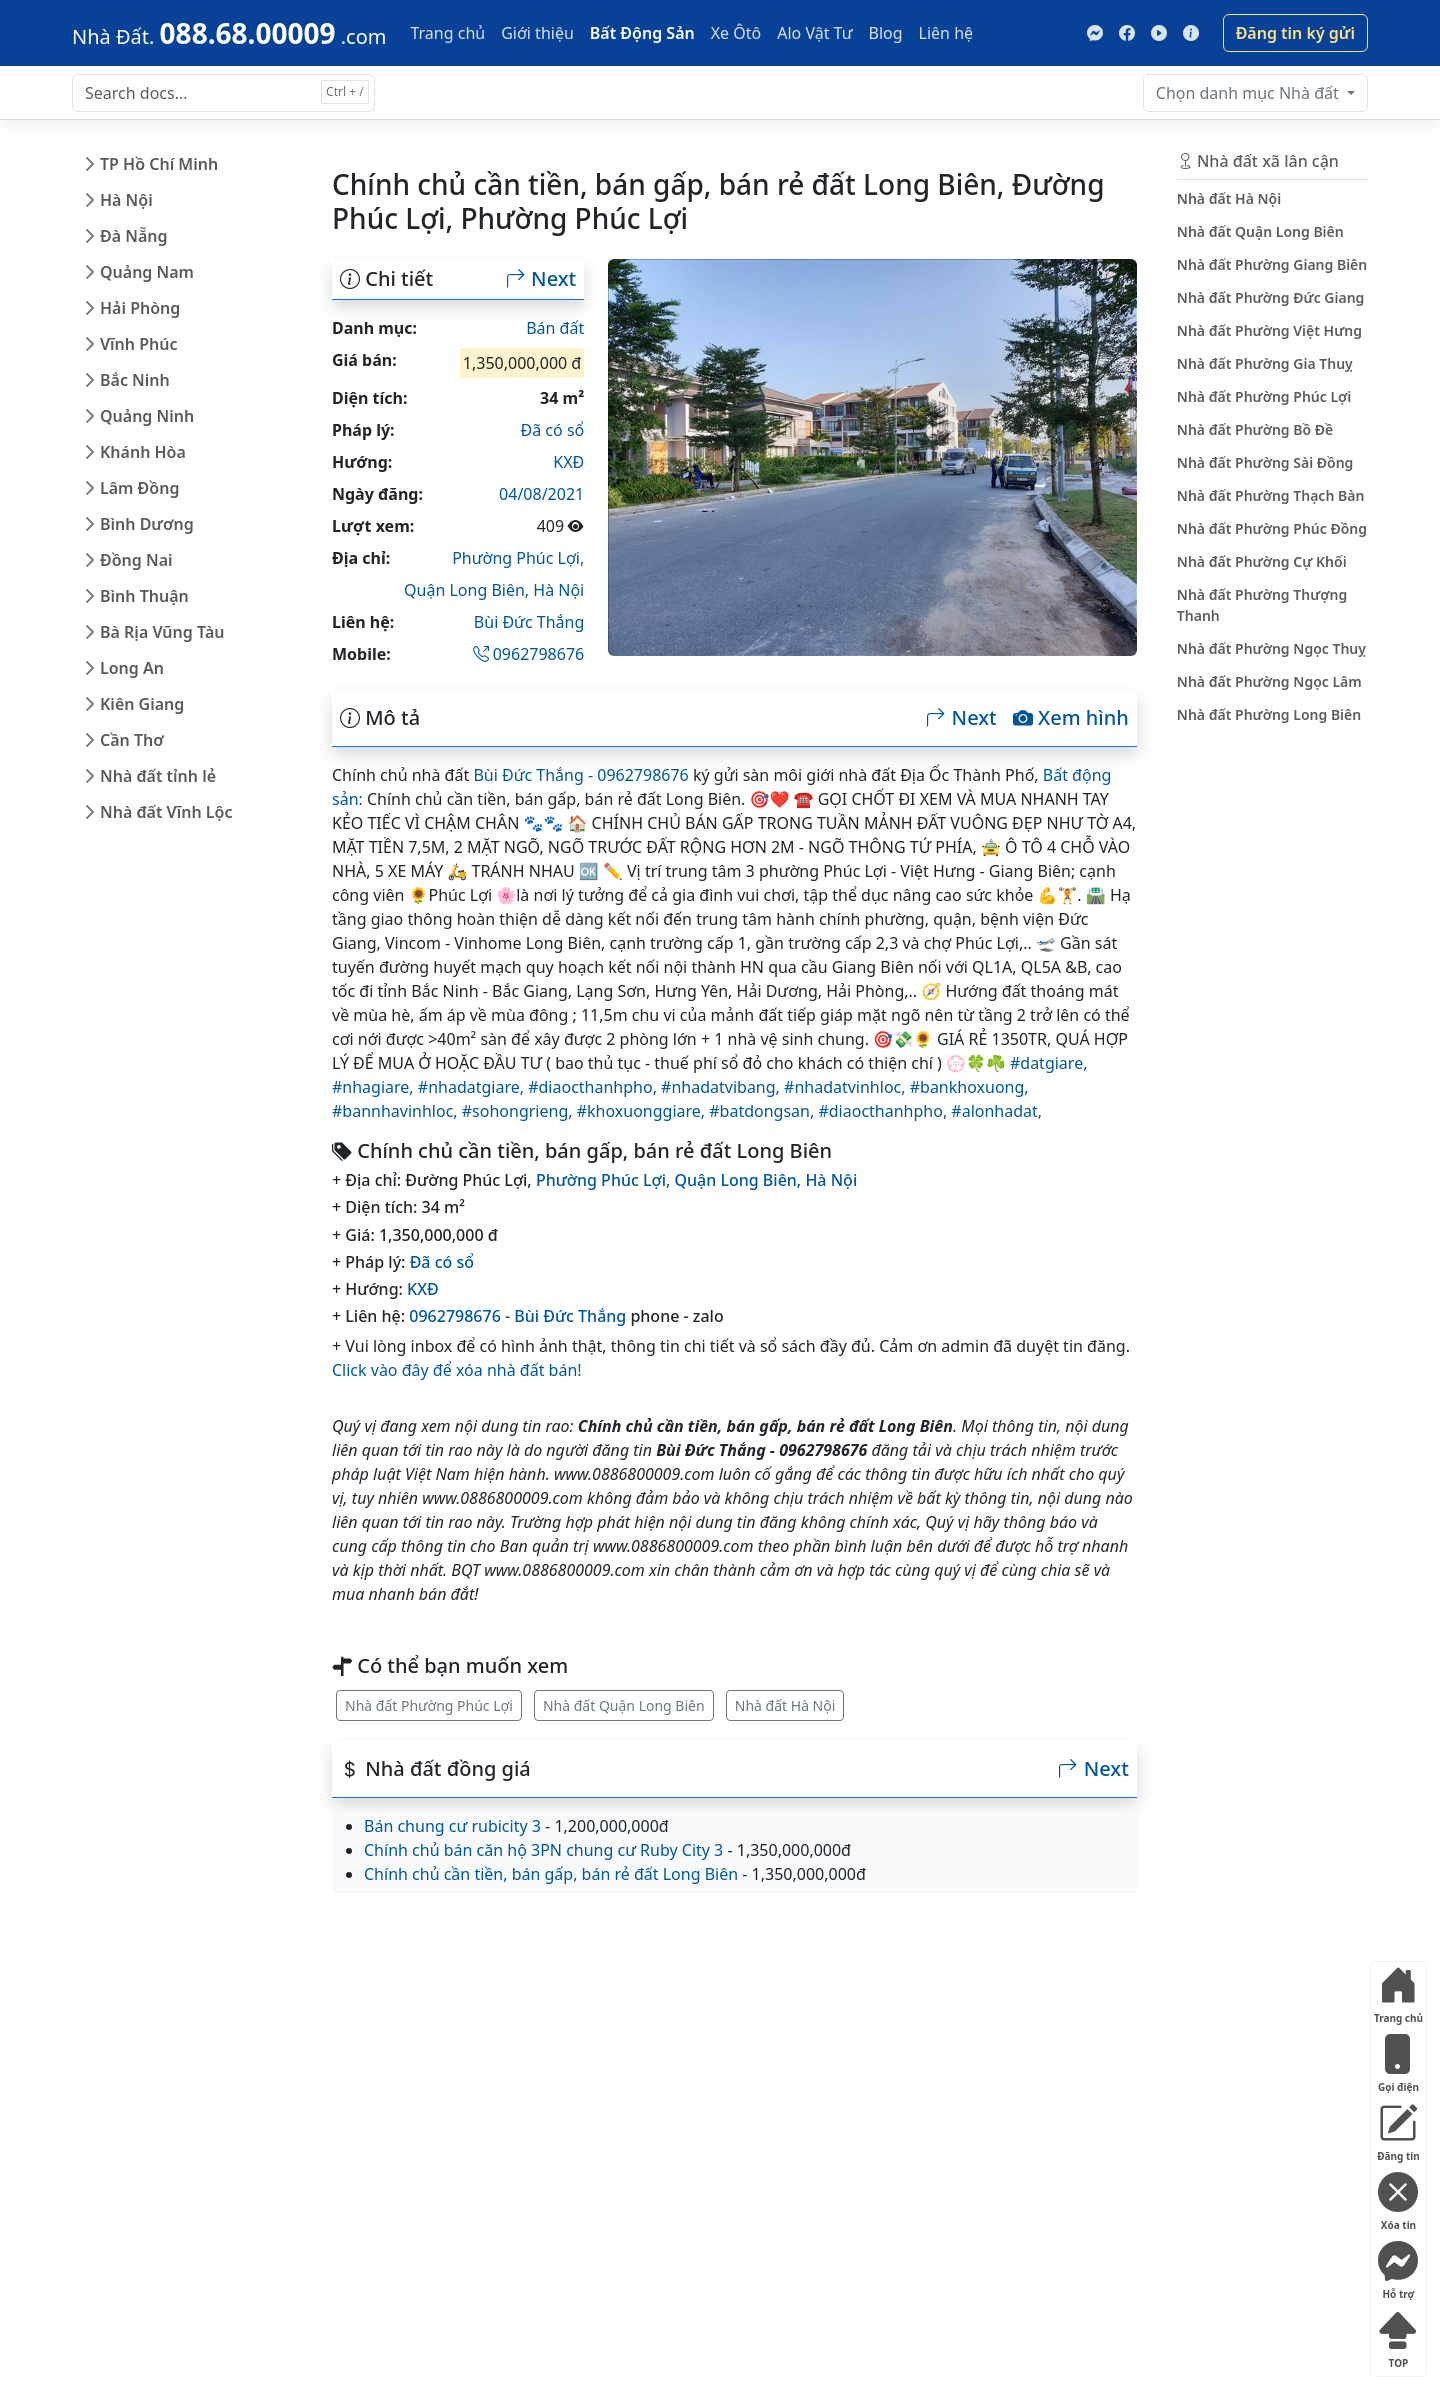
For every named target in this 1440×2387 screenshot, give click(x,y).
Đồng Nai (136, 560)
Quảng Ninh (147, 416)
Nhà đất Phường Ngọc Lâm (1269, 681)
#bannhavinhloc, (397, 1111)
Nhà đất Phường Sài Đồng (1265, 462)
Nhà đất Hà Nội (785, 1705)
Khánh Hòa (143, 452)
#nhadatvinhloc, (847, 1087)
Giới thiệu (537, 33)
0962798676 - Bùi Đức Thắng (517, 1316)
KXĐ (568, 462)
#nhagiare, (375, 1087)
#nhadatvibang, (722, 1087)
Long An (132, 668)
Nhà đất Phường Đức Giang (1271, 297)
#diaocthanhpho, (594, 1087)
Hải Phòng (140, 308)
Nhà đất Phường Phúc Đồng (1272, 528)
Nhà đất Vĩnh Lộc (166, 812)
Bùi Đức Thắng (529, 622)
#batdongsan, (763, 1111)
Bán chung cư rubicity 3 (452, 1826)
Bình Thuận (144, 596)
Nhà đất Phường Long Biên (1269, 714)
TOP (1398, 2335)
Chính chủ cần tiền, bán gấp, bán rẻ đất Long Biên (551, 1874)
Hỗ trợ (1398, 2266)
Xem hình (1071, 718)
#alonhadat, (996, 1111)
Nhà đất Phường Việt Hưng (1269, 330)
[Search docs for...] (223, 93)
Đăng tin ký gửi (1295, 33)
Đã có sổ (553, 430)
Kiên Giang (142, 704)
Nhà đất (1249, 93)
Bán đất (555, 328)
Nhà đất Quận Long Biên (624, 1705)
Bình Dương (147, 524)
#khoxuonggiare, (643, 1111)
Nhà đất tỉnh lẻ (158, 776)
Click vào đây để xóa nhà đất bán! (457, 1370)
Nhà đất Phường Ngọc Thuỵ (1271, 648)
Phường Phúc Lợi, (518, 558)
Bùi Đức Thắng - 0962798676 (580, 775)
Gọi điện (1398, 2059)
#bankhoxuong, (969, 1087)
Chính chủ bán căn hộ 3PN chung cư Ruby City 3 (543, 1850)
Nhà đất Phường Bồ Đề (1255, 429)
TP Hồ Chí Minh (159, 164)
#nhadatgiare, (473, 1087)
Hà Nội (126, 200)
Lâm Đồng (139, 488)
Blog (886, 33)
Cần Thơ (132, 740)
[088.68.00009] (229, 33)
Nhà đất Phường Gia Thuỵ (1265, 363)
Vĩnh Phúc (139, 344)
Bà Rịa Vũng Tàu (162, 632)
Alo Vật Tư (814, 33)
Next (541, 279)
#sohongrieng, (519, 1111)
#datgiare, (1048, 1063)
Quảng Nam (147, 272)
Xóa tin (1398, 2197)
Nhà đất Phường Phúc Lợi (429, 1705)
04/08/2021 (541, 494)
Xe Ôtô (736, 33)
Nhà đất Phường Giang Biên (1272, 264)
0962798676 (529, 654)
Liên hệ (946, 33)
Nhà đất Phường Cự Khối (1262, 561)
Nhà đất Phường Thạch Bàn (1271, 495)
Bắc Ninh (135, 380)
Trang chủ (447, 33)
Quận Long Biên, (468, 590)
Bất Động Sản (642, 33)
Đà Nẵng (134, 236)
